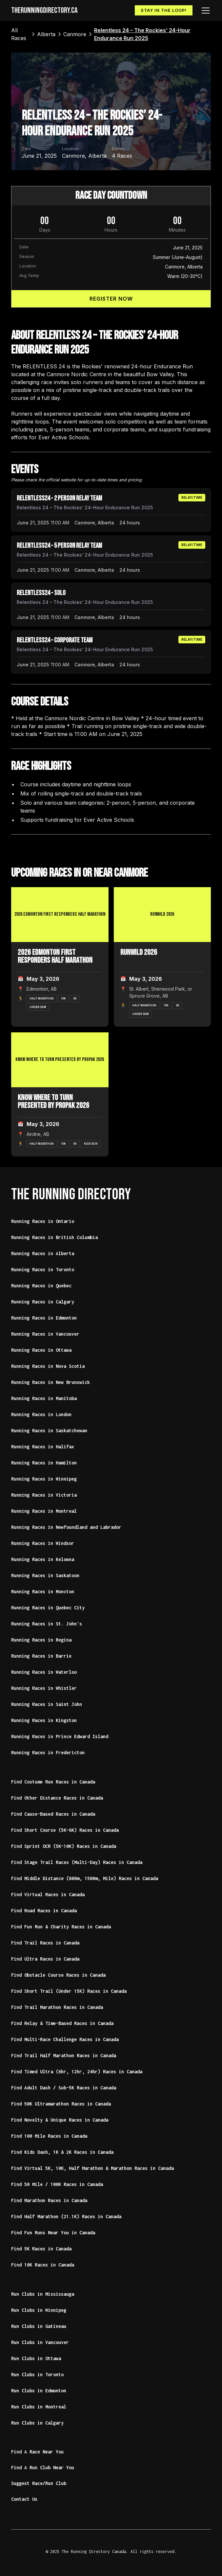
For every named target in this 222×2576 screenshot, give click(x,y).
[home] (44, 10)
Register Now (111, 298)
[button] (204, 10)
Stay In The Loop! (164, 10)
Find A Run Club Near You (42, 2467)
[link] (20, 34)
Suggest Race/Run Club (38, 2483)
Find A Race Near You (37, 2451)
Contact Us (24, 2499)
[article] (111, 510)
